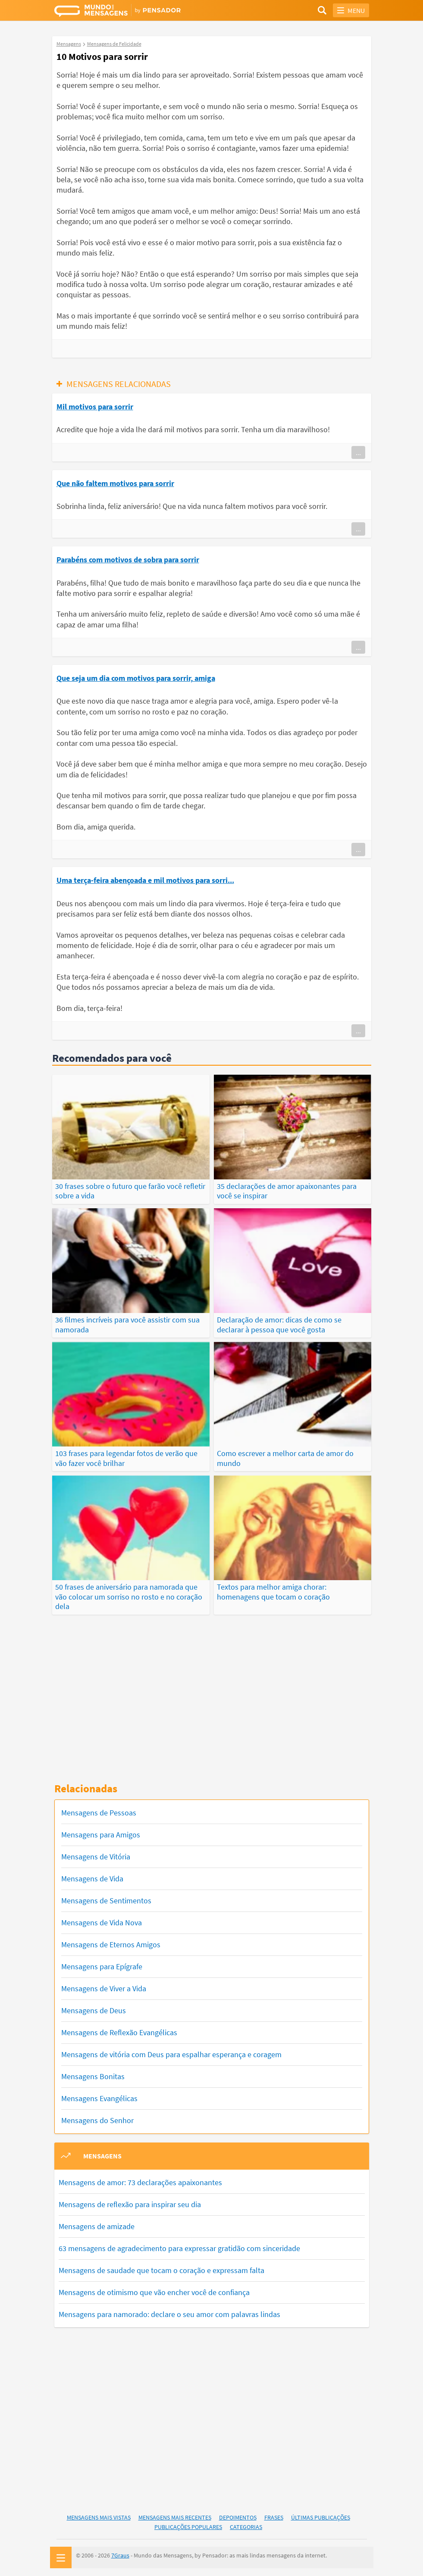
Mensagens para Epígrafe (101, 1966)
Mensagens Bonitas (93, 2075)
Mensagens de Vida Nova (101, 1922)
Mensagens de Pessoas (98, 1812)
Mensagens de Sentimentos (106, 1900)
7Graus (120, 2554)
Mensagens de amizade (97, 2225)
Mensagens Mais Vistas (99, 2516)
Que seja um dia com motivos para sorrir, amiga (135, 678)
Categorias (246, 2526)
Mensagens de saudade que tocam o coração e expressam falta (161, 2269)
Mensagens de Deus (93, 2010)
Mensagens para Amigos (100, 1834)
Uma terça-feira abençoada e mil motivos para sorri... (145, 880)
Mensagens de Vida (92, 1878)
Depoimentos (238, 2516)
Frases (273, 2516)
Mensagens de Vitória (95, 1856)
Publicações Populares (188, 2526)
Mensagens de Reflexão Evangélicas (119, 2031)
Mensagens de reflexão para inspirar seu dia (130, 2203)
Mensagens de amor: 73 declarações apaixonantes (140, 2181)
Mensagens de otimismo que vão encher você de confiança (154, 2291)
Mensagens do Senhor (97, 2119)
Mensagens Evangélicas (99, 2097)
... (358, 452)
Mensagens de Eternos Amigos (110, 1944)
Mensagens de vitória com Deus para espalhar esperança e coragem (171, 2053)
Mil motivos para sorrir (94, 407)
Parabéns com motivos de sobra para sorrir (127, 559)
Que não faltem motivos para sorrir (115, 483)
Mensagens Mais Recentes (174, 2516)
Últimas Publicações (320, 2516)
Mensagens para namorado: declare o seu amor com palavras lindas (169, 2313)
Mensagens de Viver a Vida (103, 1988)
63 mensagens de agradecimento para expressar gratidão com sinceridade (179, 2247)
